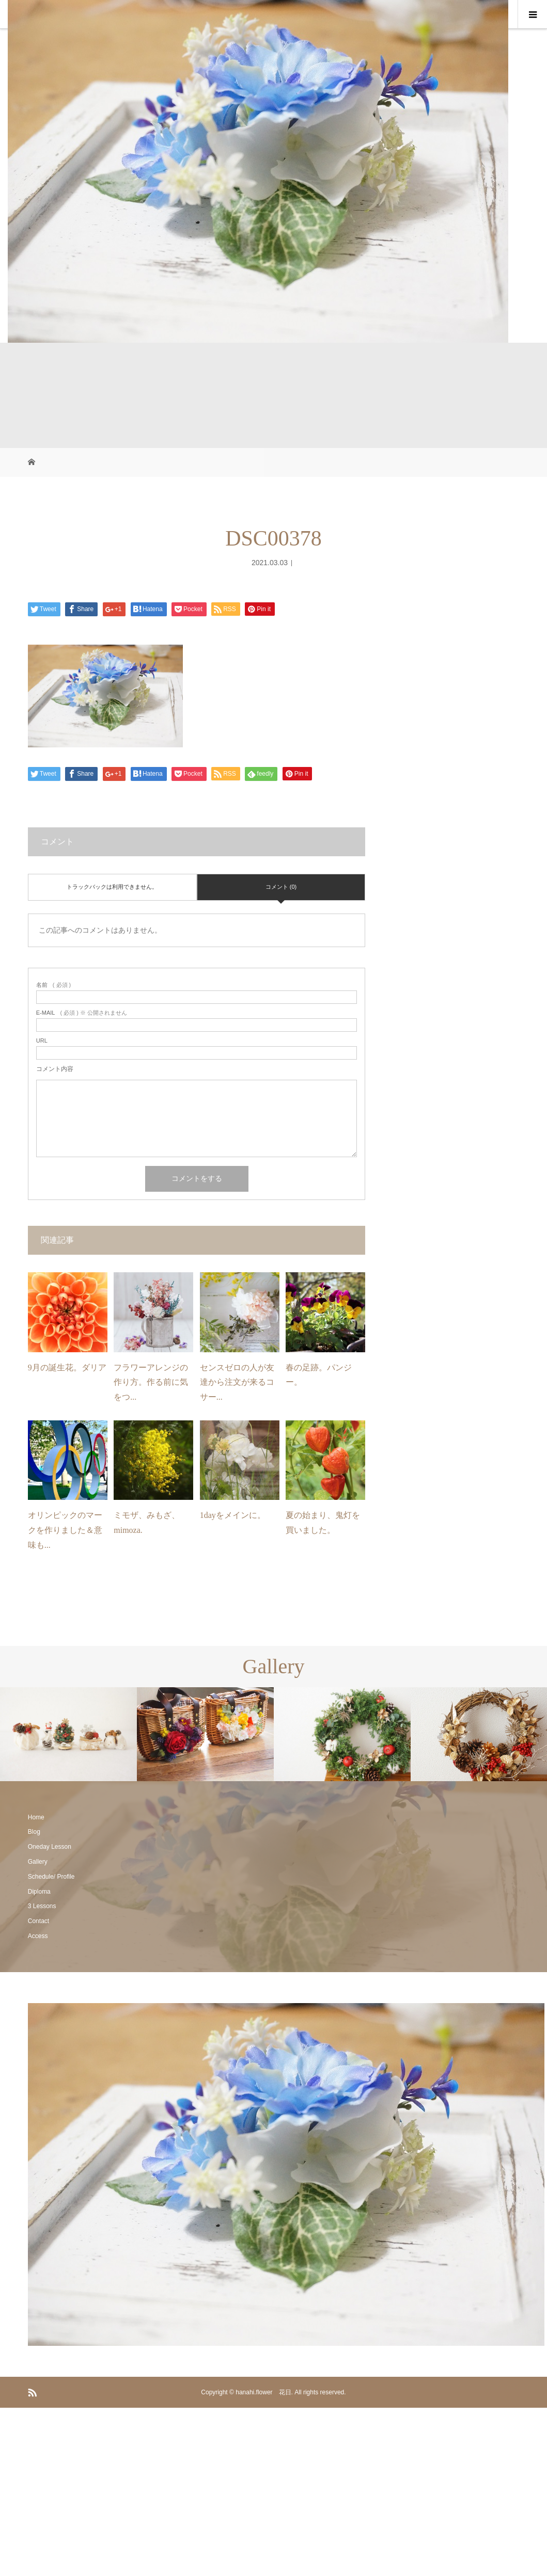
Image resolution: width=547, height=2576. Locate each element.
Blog (34, 1831)
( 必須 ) (53, 985)
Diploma (39, 1891)
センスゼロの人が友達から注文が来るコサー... (237, 1382)
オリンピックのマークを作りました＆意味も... (65, 1530)
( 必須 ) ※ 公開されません (81, 1013)
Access (38, 1936)
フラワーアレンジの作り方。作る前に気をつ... (151, 1382)
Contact (38, 1921)
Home (36, 1817)
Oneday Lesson (49, 1846)
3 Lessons (42, 1906)
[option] (68, 1734)
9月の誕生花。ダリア (67, 1367)
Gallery (38, 1861)
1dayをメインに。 (232, 1515)
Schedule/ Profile (51, 1876)
